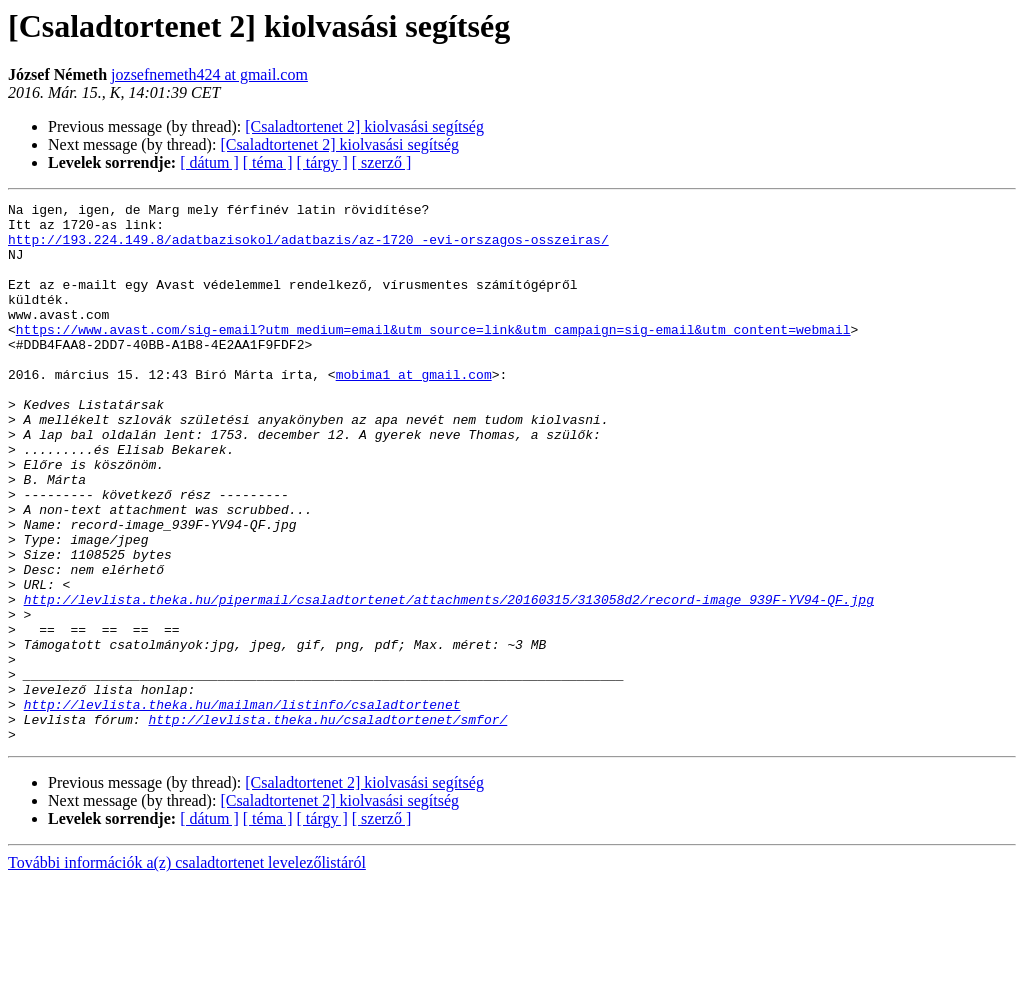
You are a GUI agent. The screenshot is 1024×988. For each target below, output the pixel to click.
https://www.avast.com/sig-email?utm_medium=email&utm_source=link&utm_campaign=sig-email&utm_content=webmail (433, 356)
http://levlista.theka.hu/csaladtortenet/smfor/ (327, 824)
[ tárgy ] (322, 162)
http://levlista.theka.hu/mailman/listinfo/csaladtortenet (242, 806)
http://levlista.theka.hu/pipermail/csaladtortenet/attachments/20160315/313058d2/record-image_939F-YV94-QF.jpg (449, 680)
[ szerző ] (382, 162)
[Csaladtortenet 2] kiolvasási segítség (364, 126)
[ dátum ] (209, 162)
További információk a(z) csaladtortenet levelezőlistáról (187, 970)
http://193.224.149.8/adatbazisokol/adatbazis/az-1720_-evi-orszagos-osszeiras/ (308, 248)
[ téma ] (268, 162)
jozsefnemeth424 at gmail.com (209, 74)
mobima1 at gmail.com (414, 410)
